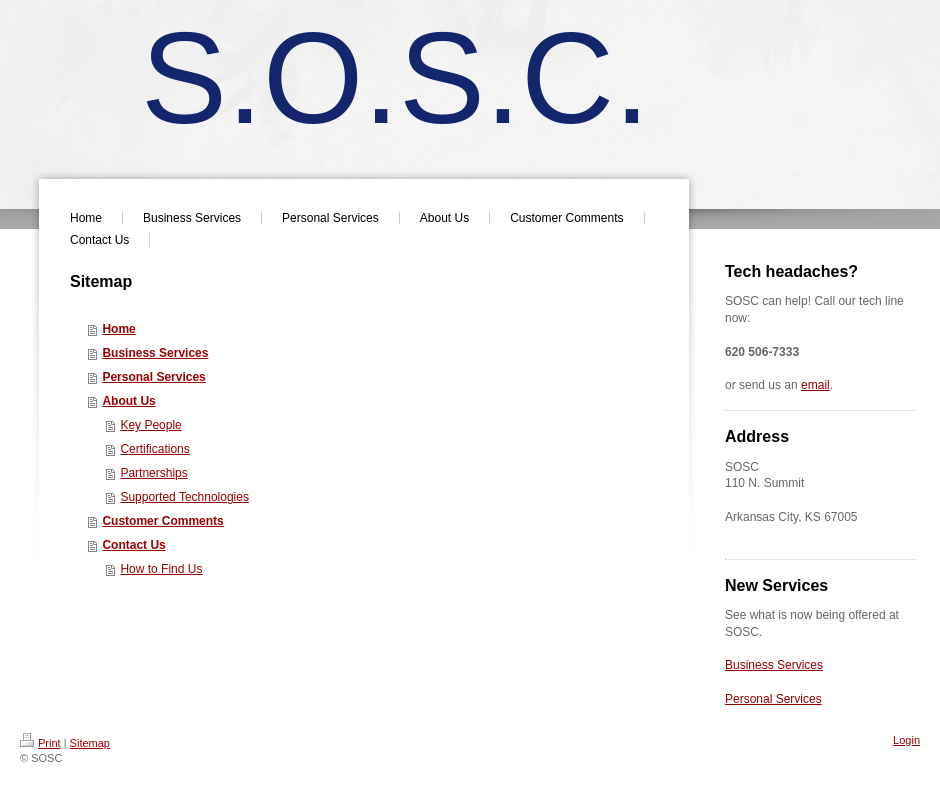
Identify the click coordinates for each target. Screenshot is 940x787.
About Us (128, 401)
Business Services (155, 353)
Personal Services (153, 377)
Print (40, 743)
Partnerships (153, 473)
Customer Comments (162, 521)
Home (118, 329)
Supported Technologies (184, 497)
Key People (150, 425)
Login (906, 740)
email (815, 385)
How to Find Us (161, 569)
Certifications (154, 449)
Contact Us (133, 545)
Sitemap (90, 743)
